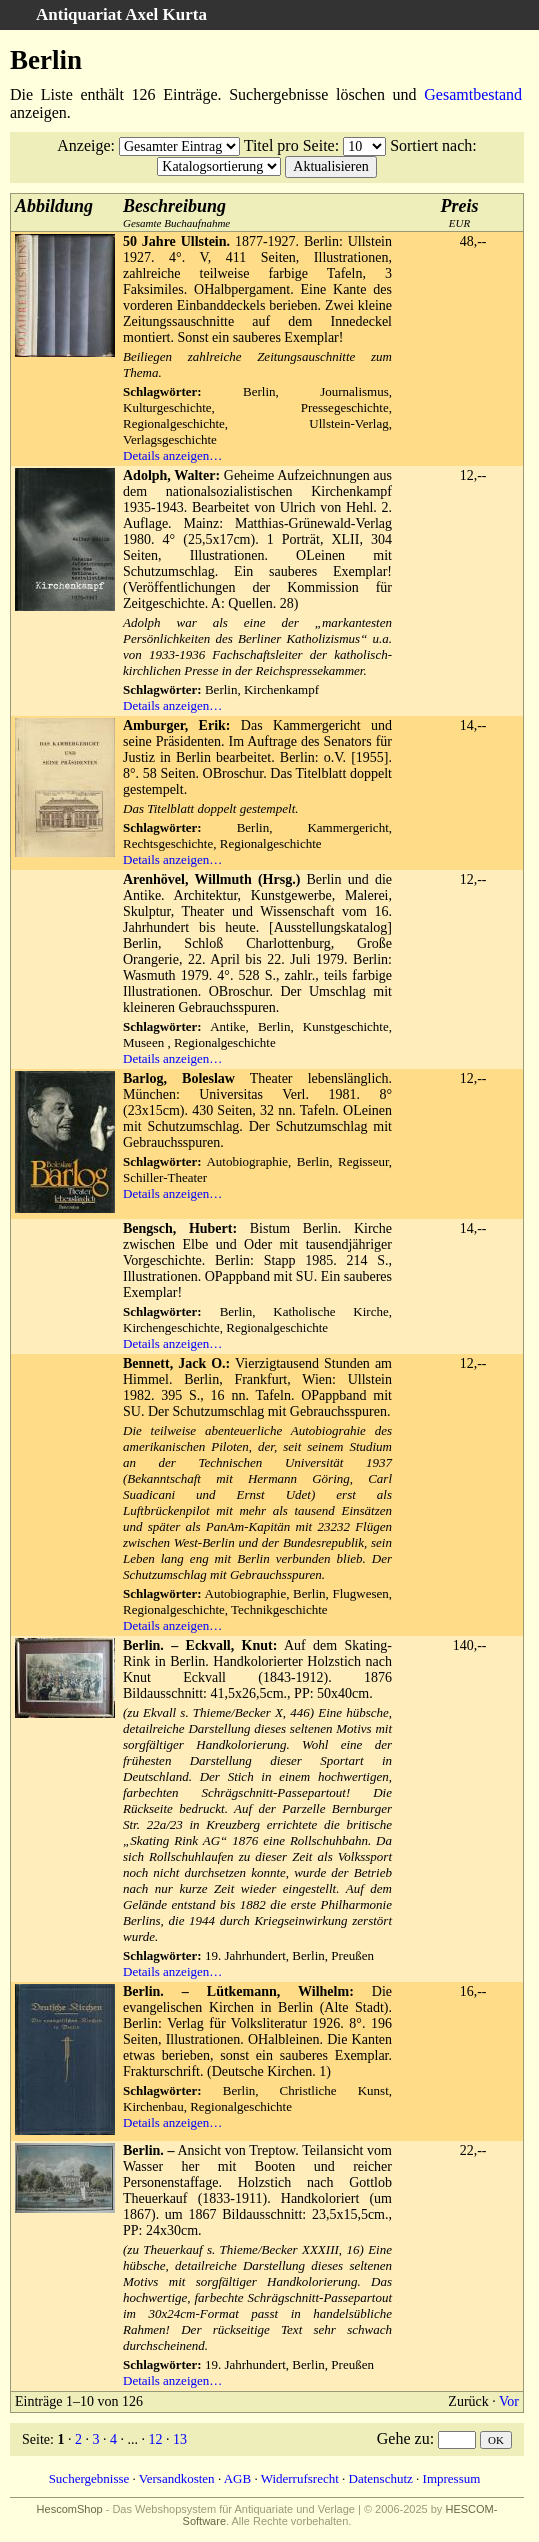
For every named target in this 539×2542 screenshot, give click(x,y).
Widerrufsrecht (300, 2478)
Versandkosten (177, 2478)
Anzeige (83, 145)
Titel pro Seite (289, 145)
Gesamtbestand (473, 94)
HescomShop (70, 2509)
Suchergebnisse (89, 2478)
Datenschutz (381, 2478)
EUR (460, 212)
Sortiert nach (431, 145)
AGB (237, 2478)
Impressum (452, 2478)
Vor (509, 2401)
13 (180, 2439)
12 (155, 2439)
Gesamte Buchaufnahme (176, 212)
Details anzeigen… (172, 455)
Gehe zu (403, 2438)
